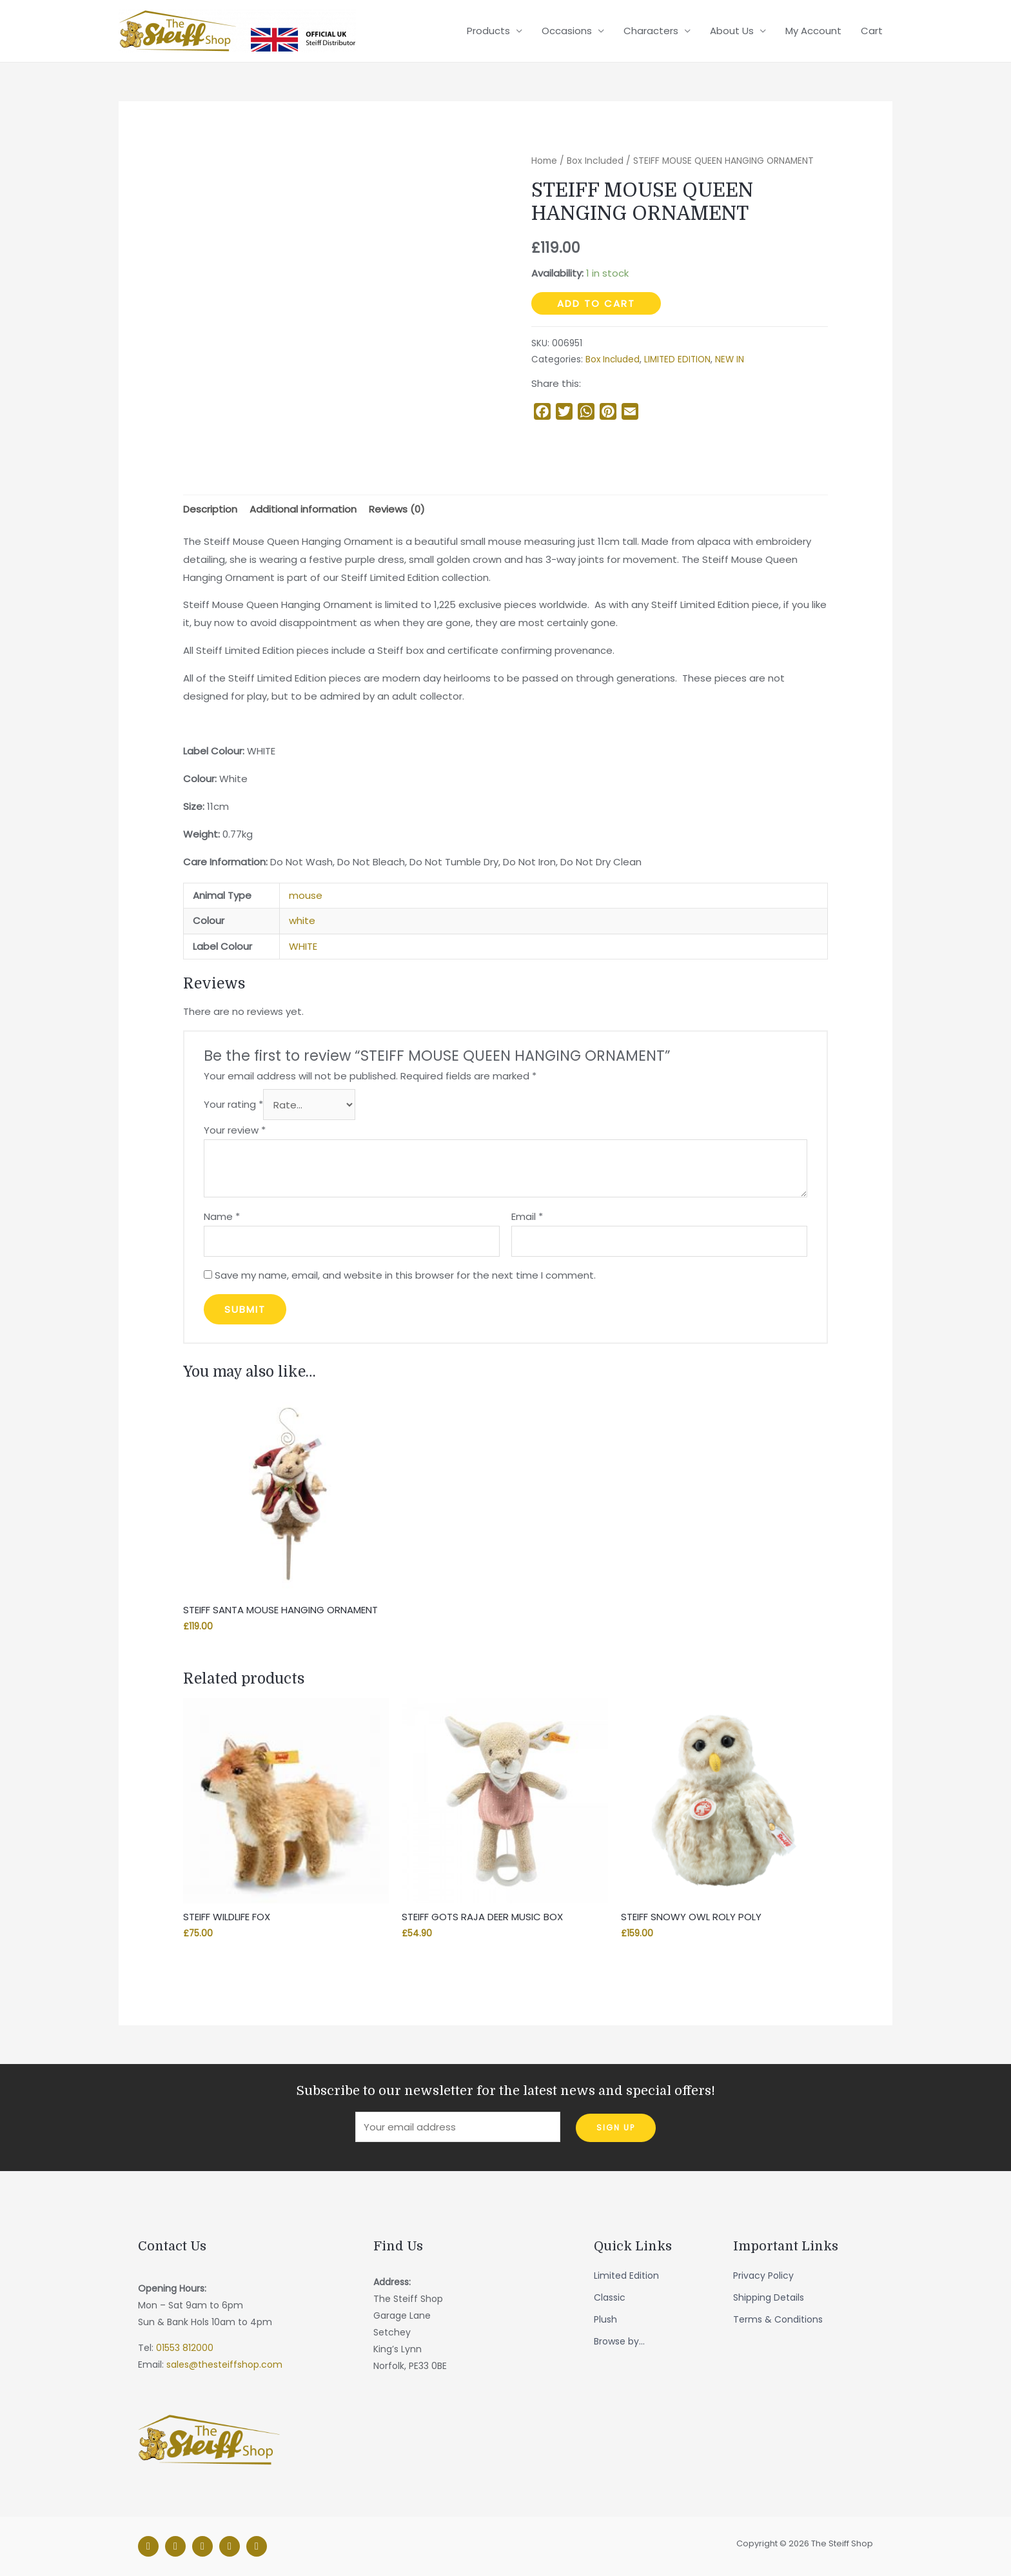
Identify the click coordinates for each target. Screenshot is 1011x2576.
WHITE (303, 946)
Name (222, 1216)
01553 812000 (184, 2347)
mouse (305, 895)
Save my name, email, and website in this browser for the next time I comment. (405, 1275)
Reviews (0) (397, 509)
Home (544, 161)
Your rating (233, 1105)
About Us (732, 30)
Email (527, 1216)
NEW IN (729, 359)
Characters (650, 30)
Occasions (567, 30)
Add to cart (596, 303)
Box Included (595, 161)
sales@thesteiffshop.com (224, 2364)
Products (488, 30)
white (302, 920)
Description (210, 509)
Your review (235, 1130)
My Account (813, 30)
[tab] (210, 509)
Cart (872, 30)
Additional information (303, 509)
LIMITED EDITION (677, 359)
